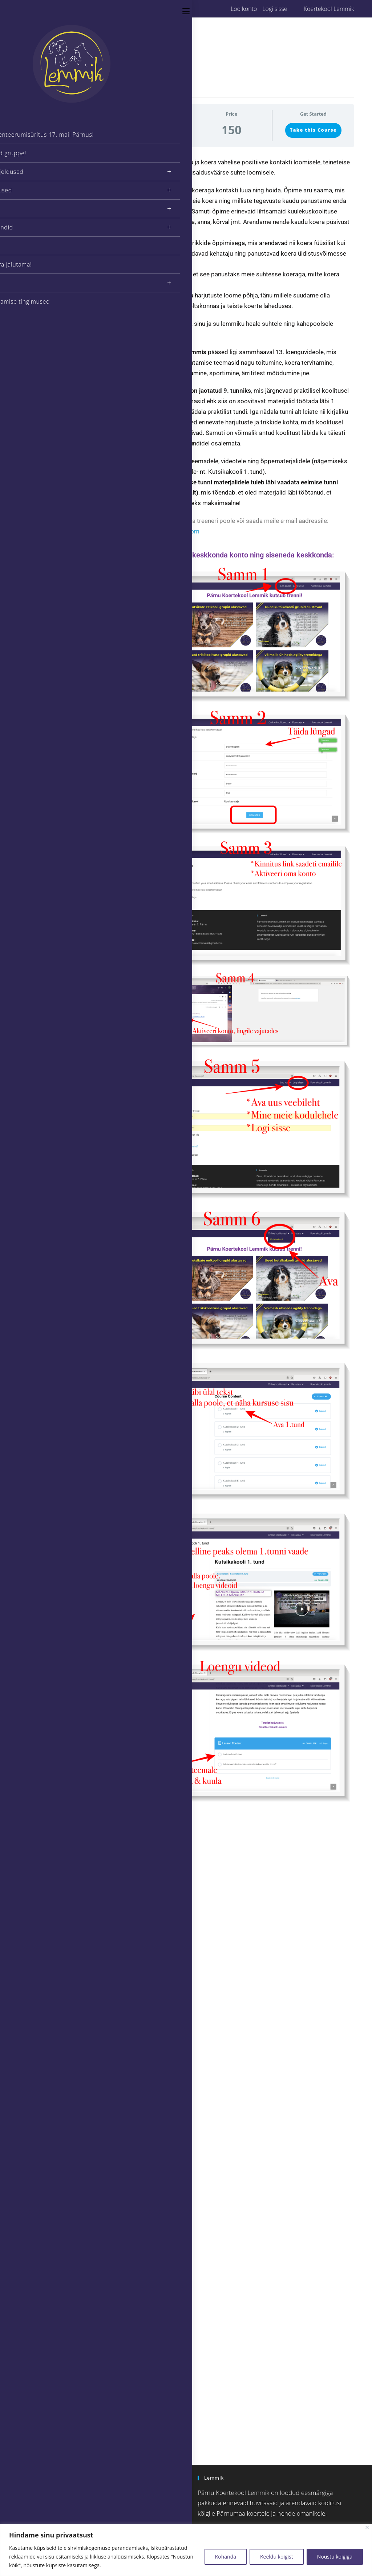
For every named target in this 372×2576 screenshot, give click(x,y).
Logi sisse (274, 9)
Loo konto (244, 9)
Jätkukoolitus (44, 1861)
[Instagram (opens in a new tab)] (42, 8)
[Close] (367, 2527)
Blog (35, 1909)
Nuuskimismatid (48, 1986)
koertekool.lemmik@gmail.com (156, 531)
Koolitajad (41, 1829)
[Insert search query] (70, 2424)
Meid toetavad (46, 2037)
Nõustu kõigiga (334, 2556)
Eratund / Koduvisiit (51, 1901)
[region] (186, 2550)
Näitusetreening (47, 1877)
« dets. (37, 2386)
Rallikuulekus (44, 1869)
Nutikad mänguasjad (52, 1994)
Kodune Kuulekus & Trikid (58, 1952)
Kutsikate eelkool (48, 1845)
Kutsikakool (42, 1853)
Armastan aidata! (48, 2045)
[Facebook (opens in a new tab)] (34, 8)
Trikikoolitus (43, 1885)
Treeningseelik (46, 2002)
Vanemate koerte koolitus (58, 1893)
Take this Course (313, 130)
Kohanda (225, 2556)
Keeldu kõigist (276, 2556)
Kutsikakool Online (50, 1944)
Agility (37, 1837)
